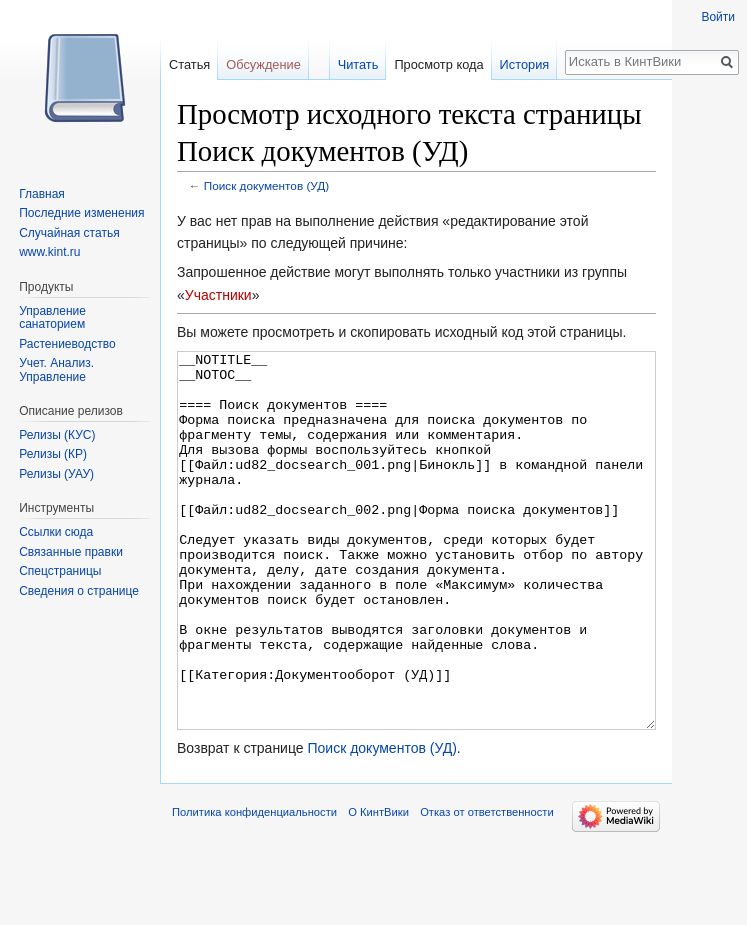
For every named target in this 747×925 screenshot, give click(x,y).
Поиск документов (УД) (266, 185)
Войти (718, 17)
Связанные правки (71, 552)
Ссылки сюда (56, 532)
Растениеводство (67, 344)
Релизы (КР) (53, 454)
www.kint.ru (49, 252)
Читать (358, 64)
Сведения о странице (79, 591)
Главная (42, 194)
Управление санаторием (52, 318)
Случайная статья (69, 233)
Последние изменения (81, 213)
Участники (218, 295)
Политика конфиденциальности (254, 887)
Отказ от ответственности (487, 887)
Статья (189, 64)
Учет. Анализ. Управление (56, 370)
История (525, 64)
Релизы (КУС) (57, 435)
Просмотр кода (438, 64)
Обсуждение (263, 64)
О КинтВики (378, 887)
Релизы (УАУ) (56, 474)
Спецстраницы (60, 571)
